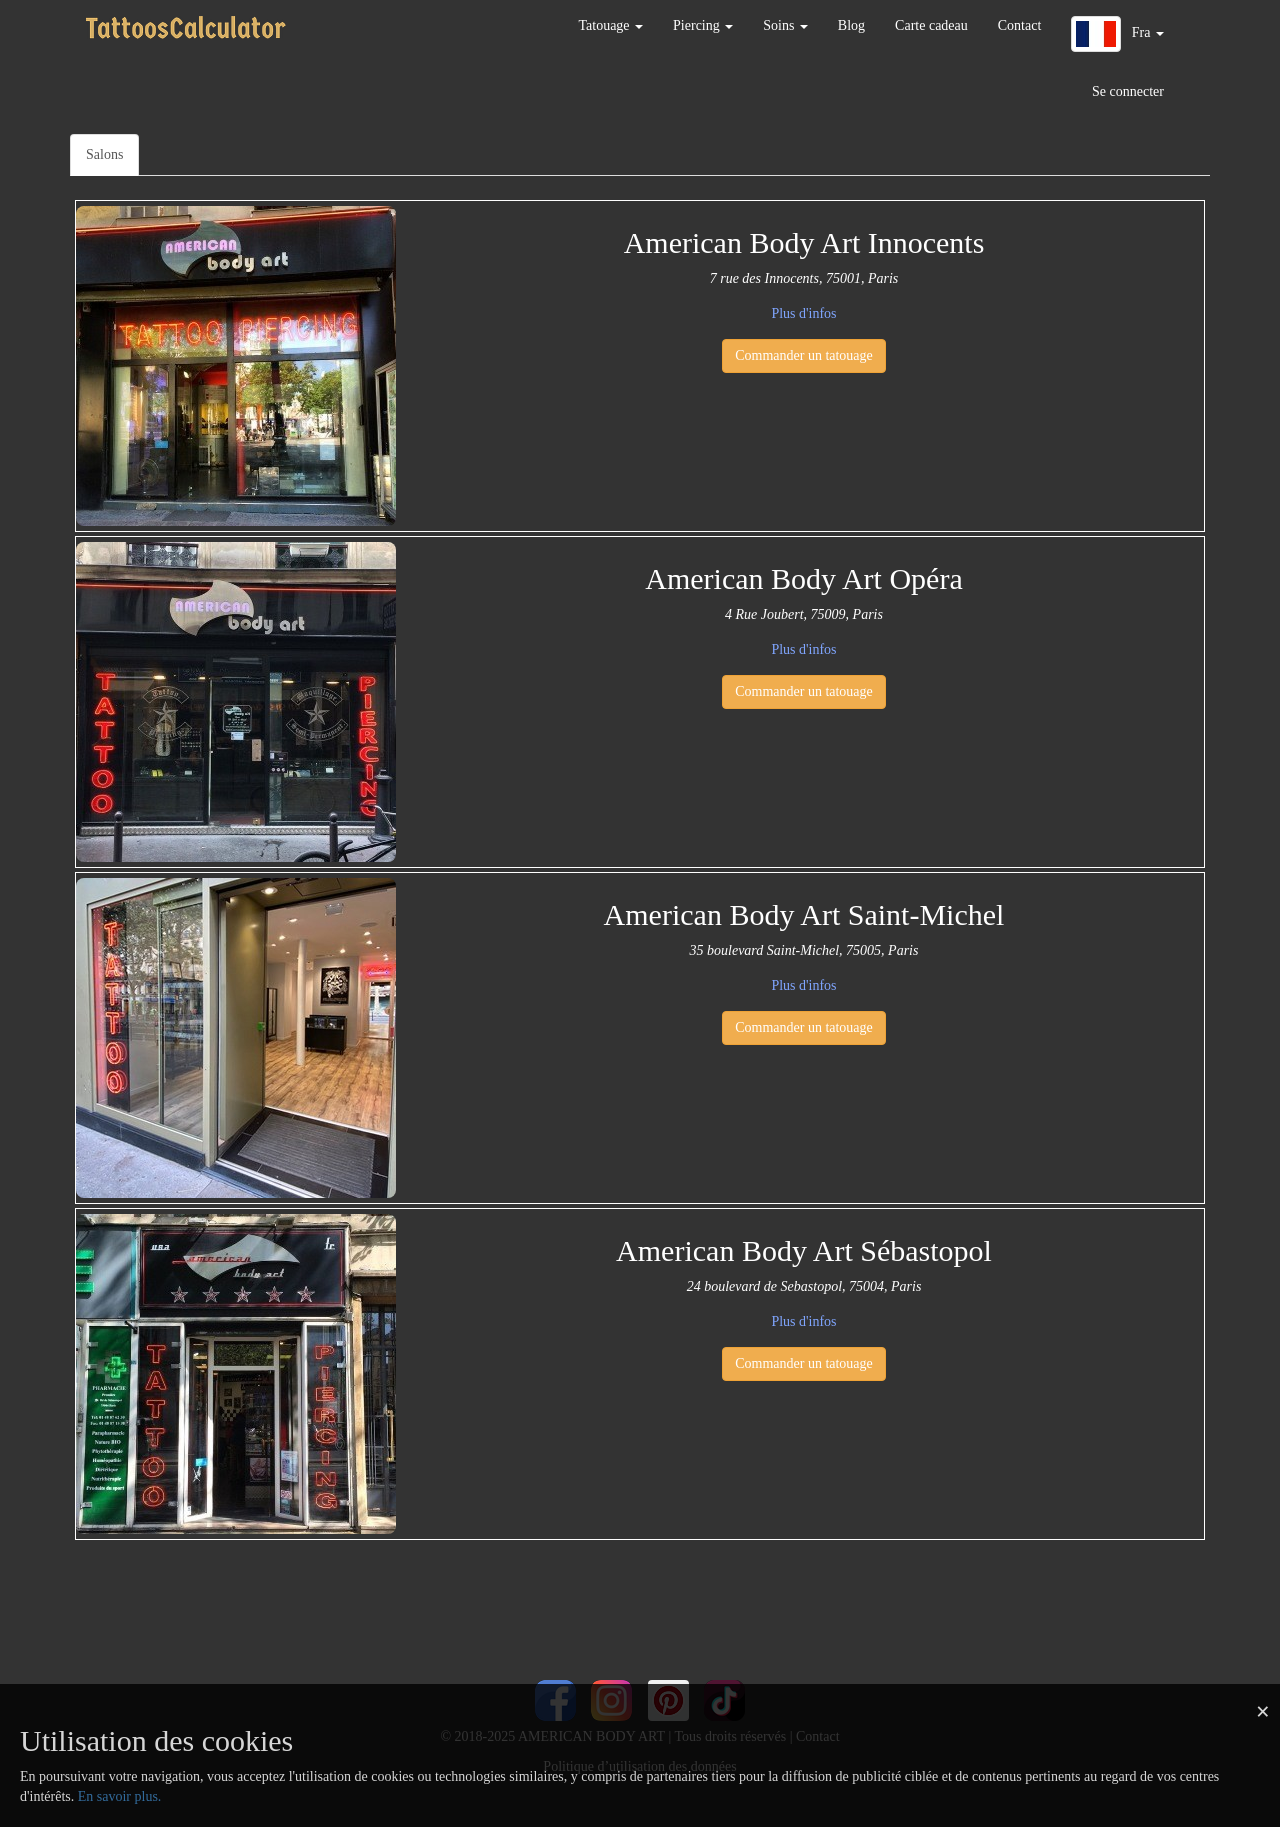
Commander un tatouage (804, 355)
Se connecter (1128, 91)
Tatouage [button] (610, 25)
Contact (1020, 25)
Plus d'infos (803, 313)
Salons (104, 154)
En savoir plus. (120, 1796)
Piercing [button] (703, 25)
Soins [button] (785, 25)
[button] (1117, 34)
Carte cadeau (931, 25)
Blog (851, 25)
